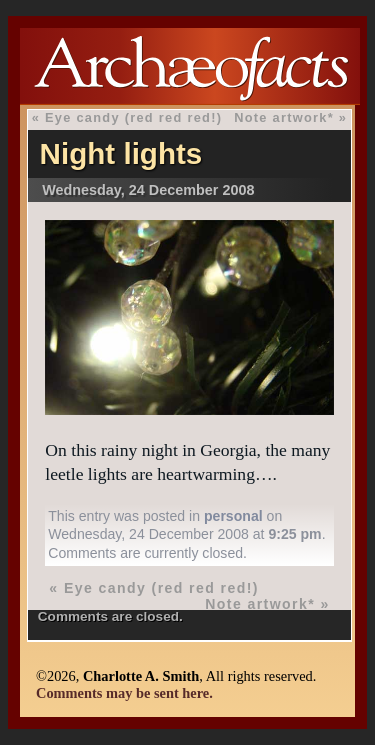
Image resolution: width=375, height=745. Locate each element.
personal (233, 516)
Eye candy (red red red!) (133, 117)
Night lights (121, 153)
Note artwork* (284, 117)
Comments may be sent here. (124, 693)
